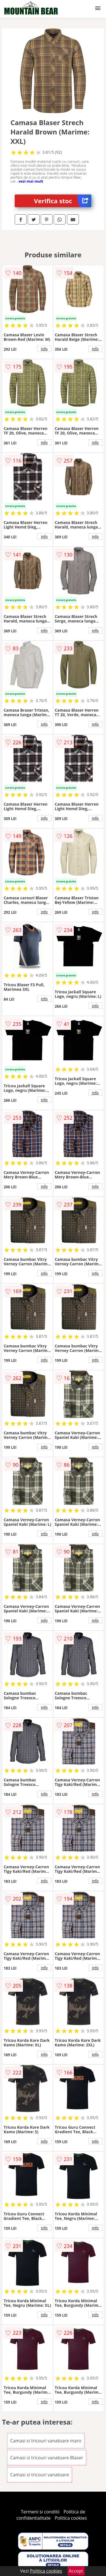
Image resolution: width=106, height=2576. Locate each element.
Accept (76, 2571)
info (44, 348)
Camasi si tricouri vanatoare (39, 2475)
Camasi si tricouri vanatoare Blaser (46, 2458)
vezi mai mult (30, 181)
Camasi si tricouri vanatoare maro (45, 2441)
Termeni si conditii (40, 2512)
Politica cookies (71, 2518)
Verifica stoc (62, 200)
